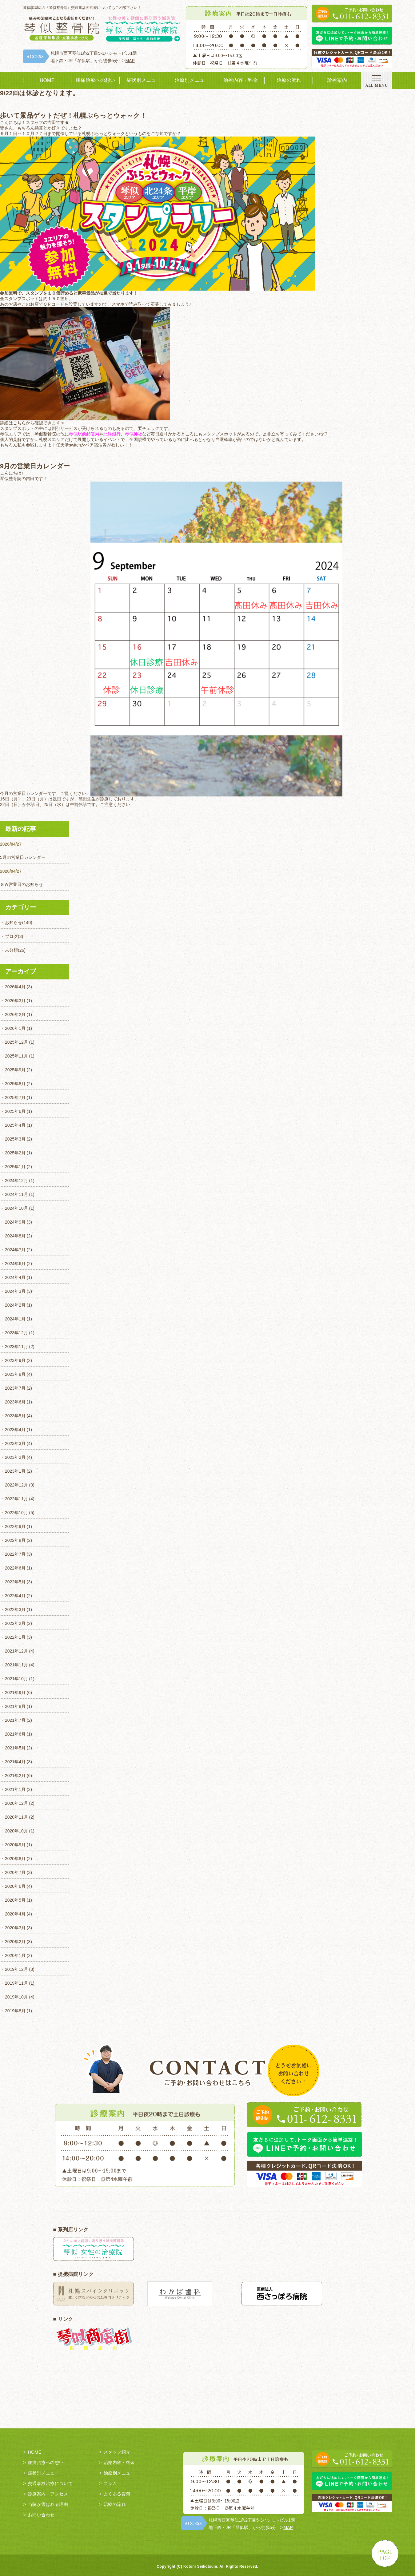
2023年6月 (15, 1401)
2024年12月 (16, 1180)
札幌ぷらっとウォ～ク (103, 133)
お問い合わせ (41, 2514)
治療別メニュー (192, 80)
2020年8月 (15, 1858)
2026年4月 (15, 986)
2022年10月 (16, 1512)
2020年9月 (15, 1844)
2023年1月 (15, 1471)
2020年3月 (15, 1927)
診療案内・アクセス (48, 2493)
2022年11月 (16, 1498)
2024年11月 (16, 1194)
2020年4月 (15, 1913)
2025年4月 (15, 1125)
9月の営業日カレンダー (35, 466)
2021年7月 (15, 1720)
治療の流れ (289, 80)
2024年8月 (15, 1235)
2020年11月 (16, 1817)
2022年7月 (15, 1554)
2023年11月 (16, 1346)
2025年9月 (15, 1069)
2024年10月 (16, 1208)
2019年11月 (16, 1983)
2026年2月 (15, 1014)
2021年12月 (16, 1651)
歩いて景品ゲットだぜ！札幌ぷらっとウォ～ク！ (73, 115)
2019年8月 (15, 2010)
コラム (110, 2483)
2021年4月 (15, 1761)
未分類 (11, 950)
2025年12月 (16, 1042)
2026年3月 (15, 1000)
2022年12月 (16, 1484)
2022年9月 (15, 1526)
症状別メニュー (143, 80)
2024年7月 (15, 1249)
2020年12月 (16, 1803)
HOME (47, 80)
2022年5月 (15, 1581)
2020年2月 (15, 1941)
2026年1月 (15, 1028)
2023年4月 (15, 1429)
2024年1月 (15, 1318)
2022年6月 (15, 1568)
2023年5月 (15, 1415)
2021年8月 (15, 1706)
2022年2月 (15, 1623)
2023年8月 (15, 1374)
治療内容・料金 (240, 80)
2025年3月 (15, 1139)
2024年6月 (15, 1263)
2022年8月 (15, 1540)
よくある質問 (117, 2493)
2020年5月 (15, 1900)
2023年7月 (15, 1388)
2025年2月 (15, 1152)
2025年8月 (15, 1083)
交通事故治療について (50, 2483)
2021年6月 (15, 1734)
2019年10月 (16, 1997)
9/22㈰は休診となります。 (39, 93)
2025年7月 (15, 1097)
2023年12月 (16, 1332)
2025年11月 (16, 1056)
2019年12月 (16, 1969)
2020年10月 (16, 1830)
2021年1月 (15, 1789)
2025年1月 (15, 1166)
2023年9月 (15, 1360)
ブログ (11, 936)
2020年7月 (15, 1872)
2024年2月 (15, 1305)
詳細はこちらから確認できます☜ (32, 422)
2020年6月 (15, 1886)
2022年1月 (15, 1637)
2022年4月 (15, 1595)
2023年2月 (15, 1457)
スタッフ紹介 (117, 2452)
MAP (129, 60)
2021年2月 (15, 1775)
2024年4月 (15, 1277)
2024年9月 (15, 1222)
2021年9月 (15, 1692)
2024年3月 (15, 1291)
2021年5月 (15, 1747)
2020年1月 (15, 1955)
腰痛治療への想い (95, 80)
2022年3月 (15, 1609)
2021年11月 (16, 1664)
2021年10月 (16, 1678)
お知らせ (13, 922)
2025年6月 (15, 1111)
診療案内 (337, 80)
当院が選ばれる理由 (48, 2504)
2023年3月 (15, 1443)
